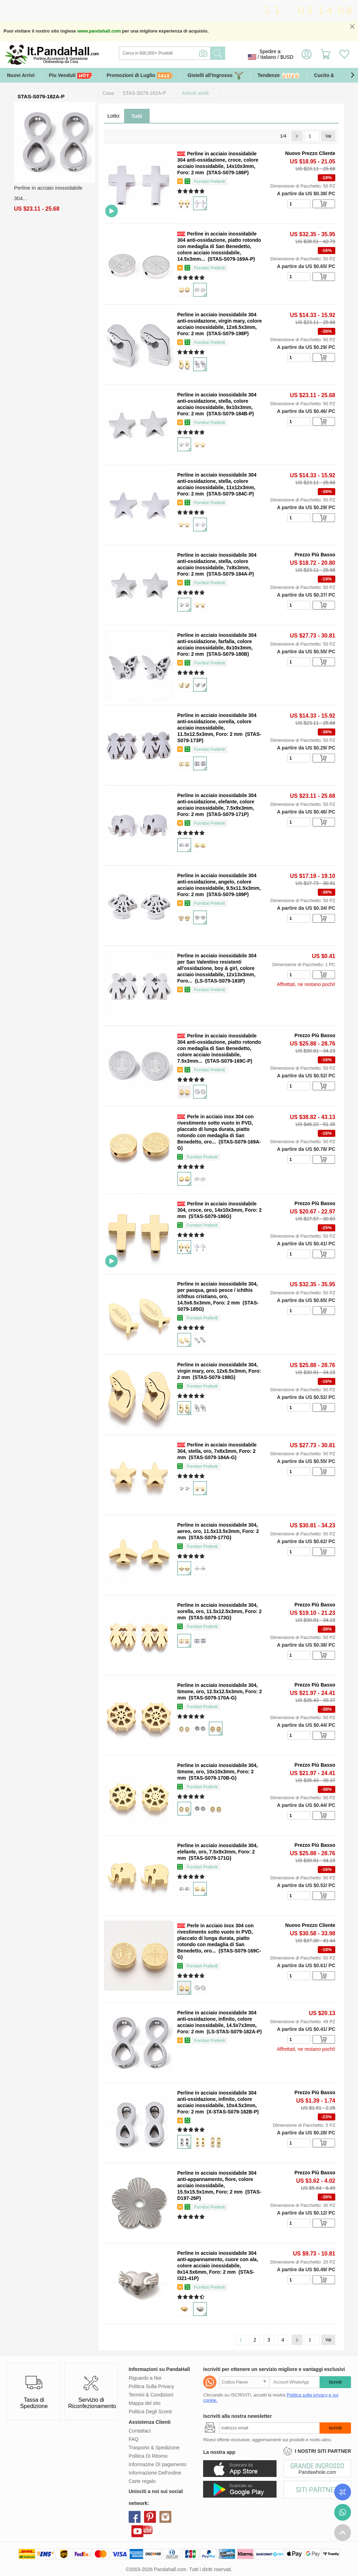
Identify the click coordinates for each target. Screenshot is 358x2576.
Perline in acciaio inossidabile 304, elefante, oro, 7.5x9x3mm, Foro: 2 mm (217, 1852)
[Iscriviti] (269, 2428)
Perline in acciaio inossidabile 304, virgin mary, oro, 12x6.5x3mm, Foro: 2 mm (219, 1371)
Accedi (307, 57)
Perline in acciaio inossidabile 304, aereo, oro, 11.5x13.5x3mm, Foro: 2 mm (218, 1531)
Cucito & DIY (329, 75)
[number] (298, 203)
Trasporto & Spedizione (154, 2447)
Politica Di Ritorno (148, 2456)
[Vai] (312, 136)
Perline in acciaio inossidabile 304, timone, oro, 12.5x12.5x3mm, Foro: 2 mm (219, 1691)
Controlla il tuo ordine (342, 2492)
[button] (352, 75)
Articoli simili (195, 93)
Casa (108, 93)
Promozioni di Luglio (140, 75)
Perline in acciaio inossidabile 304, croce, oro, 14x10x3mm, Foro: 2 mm (219, 1210)
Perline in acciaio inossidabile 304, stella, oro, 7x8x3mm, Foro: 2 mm (217, 1451)
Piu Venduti (70, 75)
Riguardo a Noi (145, 2378)
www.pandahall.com (99, 31)
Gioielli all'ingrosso (215, 75)
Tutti (136, 116)
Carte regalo (142, 2481)
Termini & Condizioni (151, 2395)
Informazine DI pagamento (157, 2464)
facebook (135, 2517)
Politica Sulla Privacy (151, 2386)
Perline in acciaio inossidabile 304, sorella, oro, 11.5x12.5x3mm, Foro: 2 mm (219, 1611)
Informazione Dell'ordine (155, 2473)
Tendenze (279, 75)
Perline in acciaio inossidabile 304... (48, 193)
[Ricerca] (193, 53)
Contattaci (140, 2431)
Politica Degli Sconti (150, 2411)
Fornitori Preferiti (209, 181)
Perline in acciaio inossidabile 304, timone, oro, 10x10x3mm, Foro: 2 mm (217, 1771)
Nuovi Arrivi (21, 75)
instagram (165, 2517)
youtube (137, 2531)
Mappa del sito (144, 2403)
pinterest (150, 2517)
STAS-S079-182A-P (144, 93)
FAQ (133, 2439)
